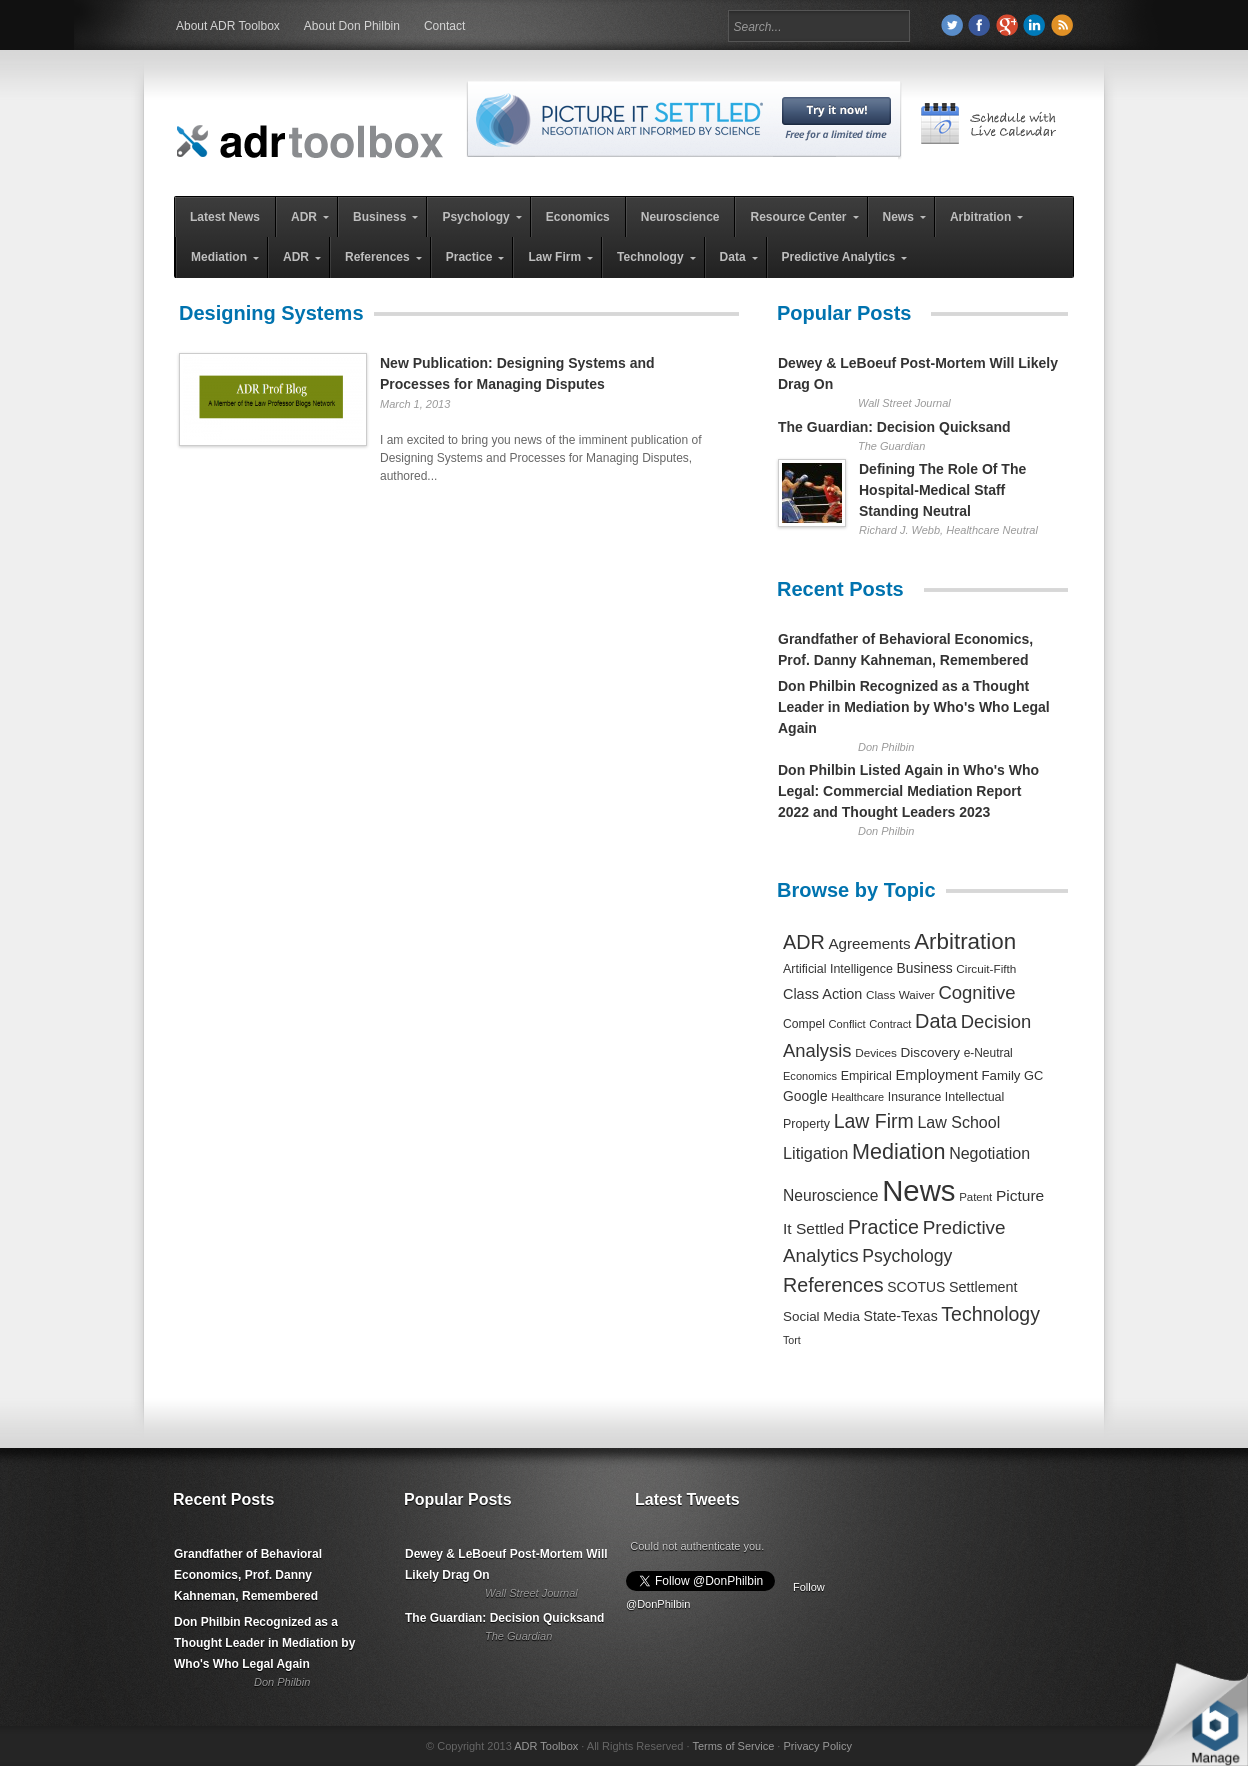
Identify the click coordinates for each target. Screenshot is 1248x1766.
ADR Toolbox (546, 1746)
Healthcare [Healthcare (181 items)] (857, 1097)
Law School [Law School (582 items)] (958, 1122)
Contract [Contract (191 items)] (890, 1024)
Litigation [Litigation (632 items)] (815, 1153)
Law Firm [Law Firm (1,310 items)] (874, 1121)
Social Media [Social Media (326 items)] (821, 1316)
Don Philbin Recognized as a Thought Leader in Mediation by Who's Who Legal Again (914, 707)
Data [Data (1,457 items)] (936, 1021)
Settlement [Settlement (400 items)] (983, 1287)
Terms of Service (733, 1746)
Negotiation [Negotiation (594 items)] (989, 1153)
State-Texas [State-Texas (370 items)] (901, 1316)
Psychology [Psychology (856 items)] (907, 1256)
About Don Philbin (352, 26)
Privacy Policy (817, 1746)
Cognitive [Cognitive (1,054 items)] (976, 992)
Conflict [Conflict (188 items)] (846, 1024)
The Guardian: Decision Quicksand (894, 427)
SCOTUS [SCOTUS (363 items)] (916, 1287)
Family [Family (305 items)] (1000, 1075)
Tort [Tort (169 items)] (792, 1340)
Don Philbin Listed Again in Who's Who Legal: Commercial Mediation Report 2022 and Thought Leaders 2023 (908, 791)
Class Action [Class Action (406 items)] (822, 994)
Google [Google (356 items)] (805, 1096)
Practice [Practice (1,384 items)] (883, 1227)
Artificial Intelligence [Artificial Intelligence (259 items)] (838, 969)
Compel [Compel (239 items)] (804, 1024)
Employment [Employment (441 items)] (936, 1075)
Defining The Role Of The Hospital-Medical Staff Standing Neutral (942, 490)
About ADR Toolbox (228, 26)
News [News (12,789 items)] (918, 1190)
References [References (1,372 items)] (833, 1285)
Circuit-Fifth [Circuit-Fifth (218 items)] (986, 968)
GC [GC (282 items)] (1033, 1075)
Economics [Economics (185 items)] (810, 1076)
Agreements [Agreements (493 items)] (869, 943)
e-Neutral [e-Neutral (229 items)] (988, 1053)
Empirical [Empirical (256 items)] (866, 1076)
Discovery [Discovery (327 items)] (930, 1052)
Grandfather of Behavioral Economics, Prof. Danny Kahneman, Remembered (248, 1575)
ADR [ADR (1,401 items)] (804, 942)
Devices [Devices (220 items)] (876, 1052)
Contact (444, 26)
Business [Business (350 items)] (925, 968)
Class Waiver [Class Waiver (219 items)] (900, 994)
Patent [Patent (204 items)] (975, 1197)
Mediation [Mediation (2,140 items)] (899, 1151)
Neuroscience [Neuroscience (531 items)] (831, 1195)
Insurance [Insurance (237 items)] (914, 1097)
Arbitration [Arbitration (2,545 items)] (965, 941)
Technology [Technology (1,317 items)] (990, 1314)
